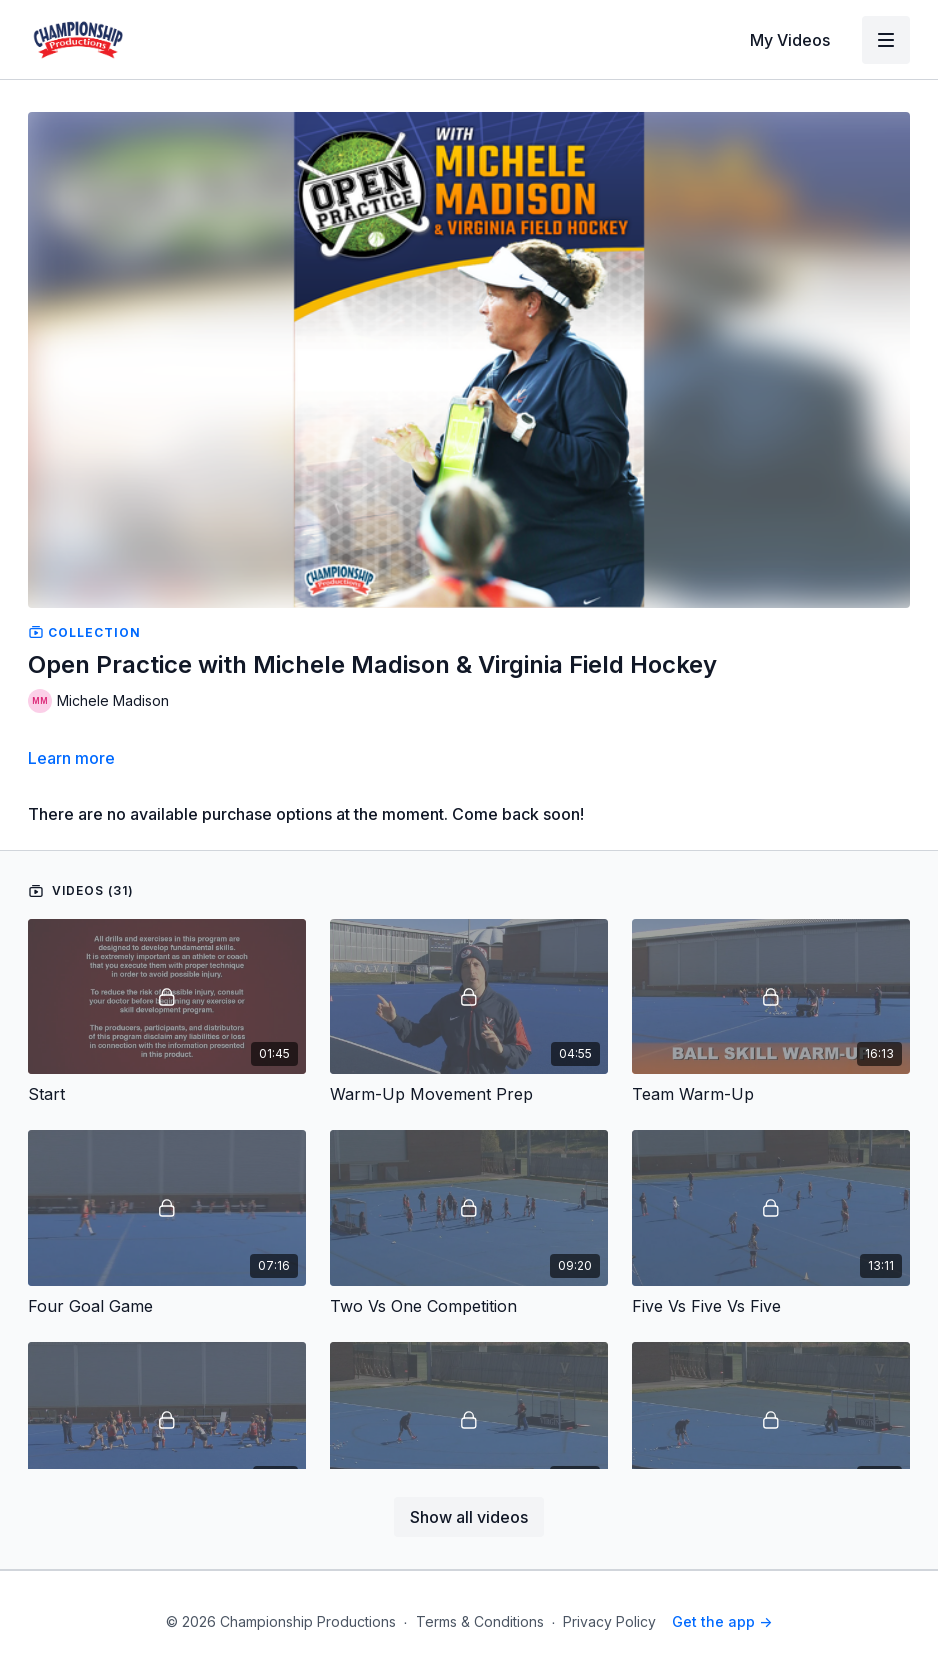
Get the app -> (722, 1621)
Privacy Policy (609, 1621)
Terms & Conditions (480, 1621)
